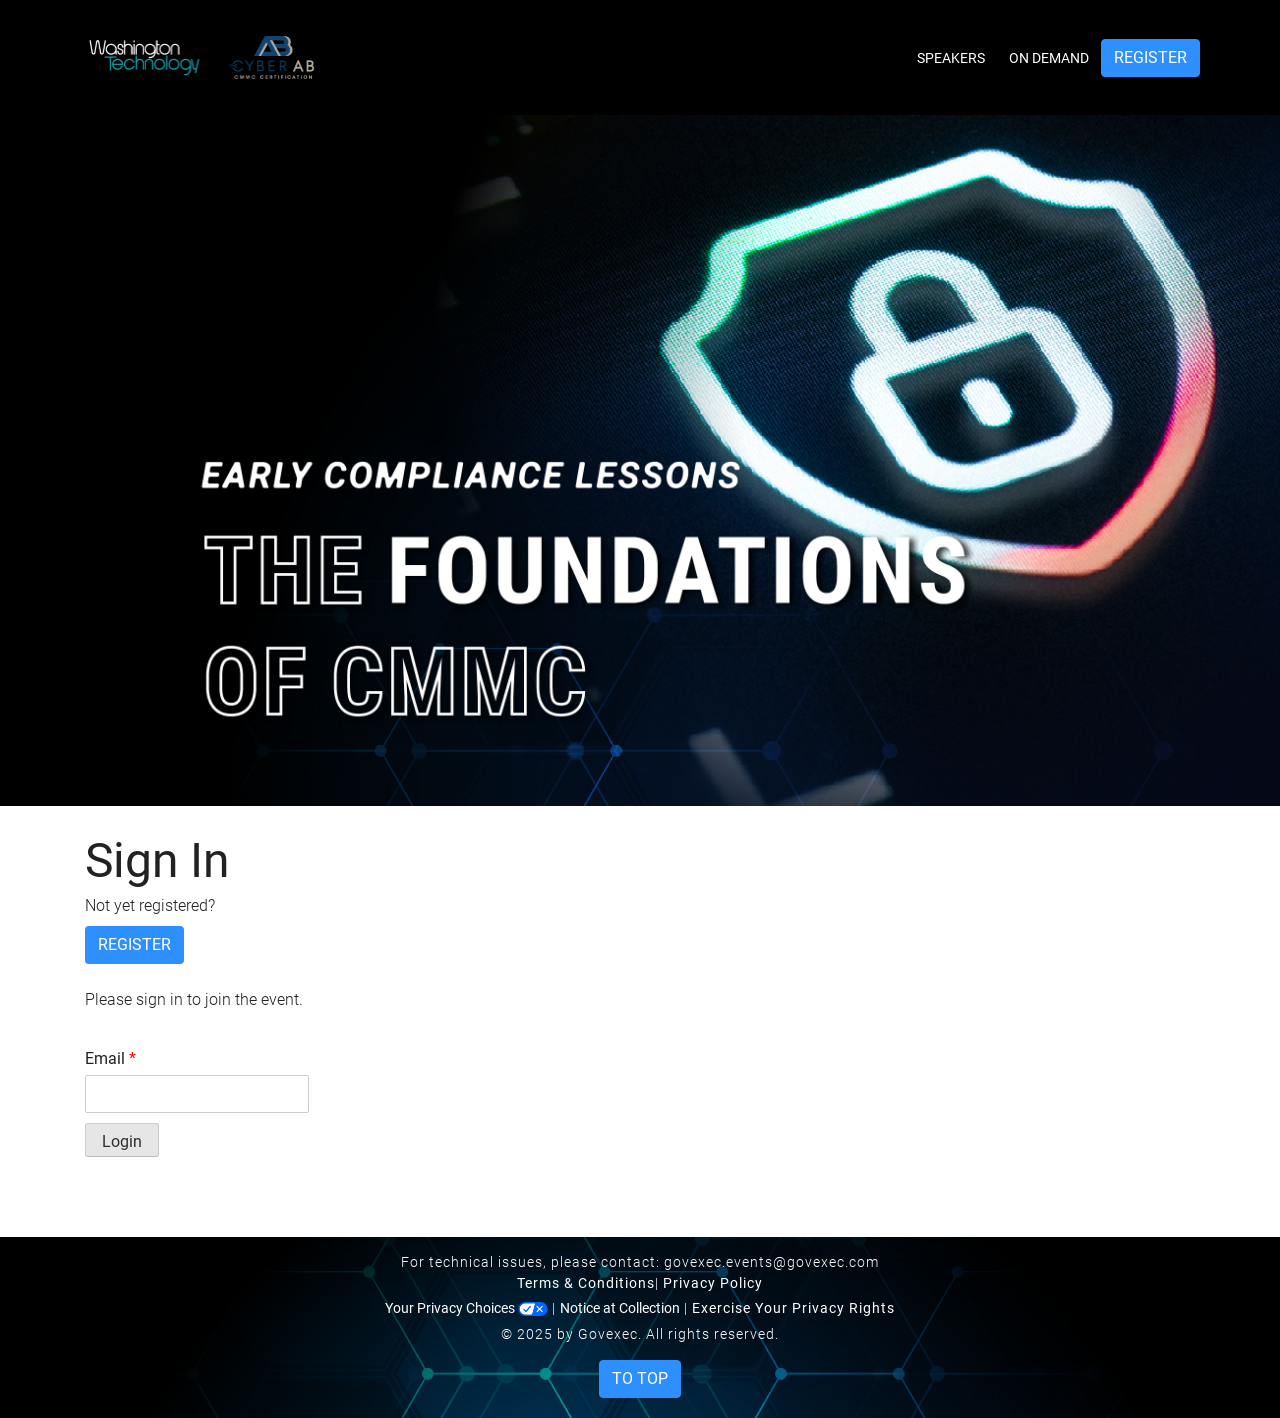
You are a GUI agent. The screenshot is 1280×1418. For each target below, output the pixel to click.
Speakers (951, 58)
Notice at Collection (620, 1308)
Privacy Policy (713, 1283)
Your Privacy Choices (466, 1308)
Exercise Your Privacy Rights (793, 1308)
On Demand (1049, 58)
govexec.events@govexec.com (771, 1262)
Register (1150, 57)
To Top (640, 1378)
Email (110, 1058)
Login (122, 1141)
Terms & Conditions (586, 1283)
